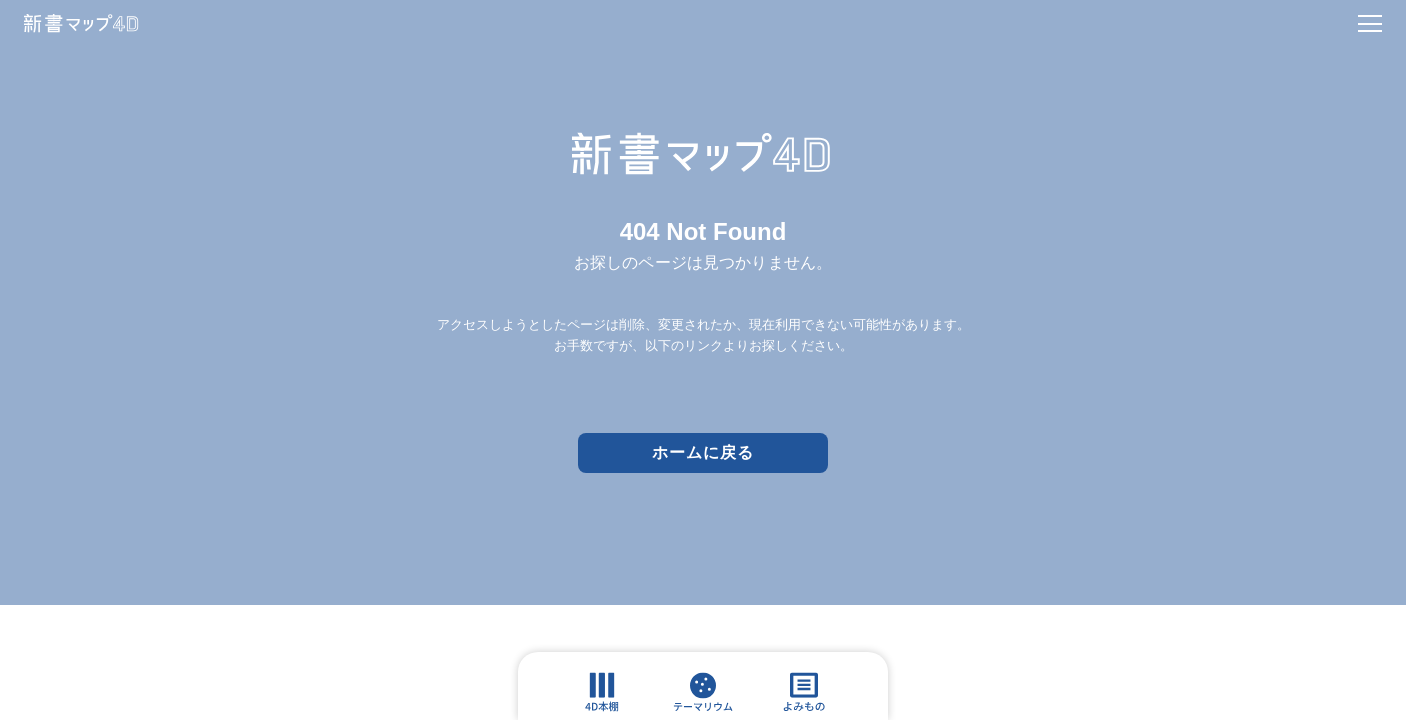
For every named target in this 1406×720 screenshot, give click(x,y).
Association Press (748, 630)
